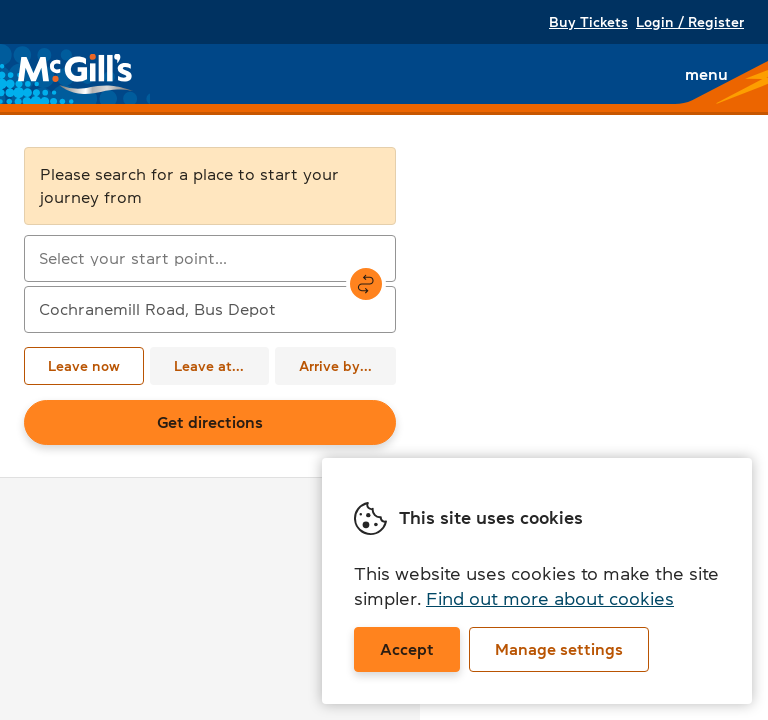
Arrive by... (335, 366)
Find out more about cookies (550, 599)
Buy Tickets (588, 22)
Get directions (210, 422)
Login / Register (690, 22)
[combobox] (210, 258)
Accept (407, 649)
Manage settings (559, 649)
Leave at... (209, 366)
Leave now (84, 366)
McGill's (76, 74)
